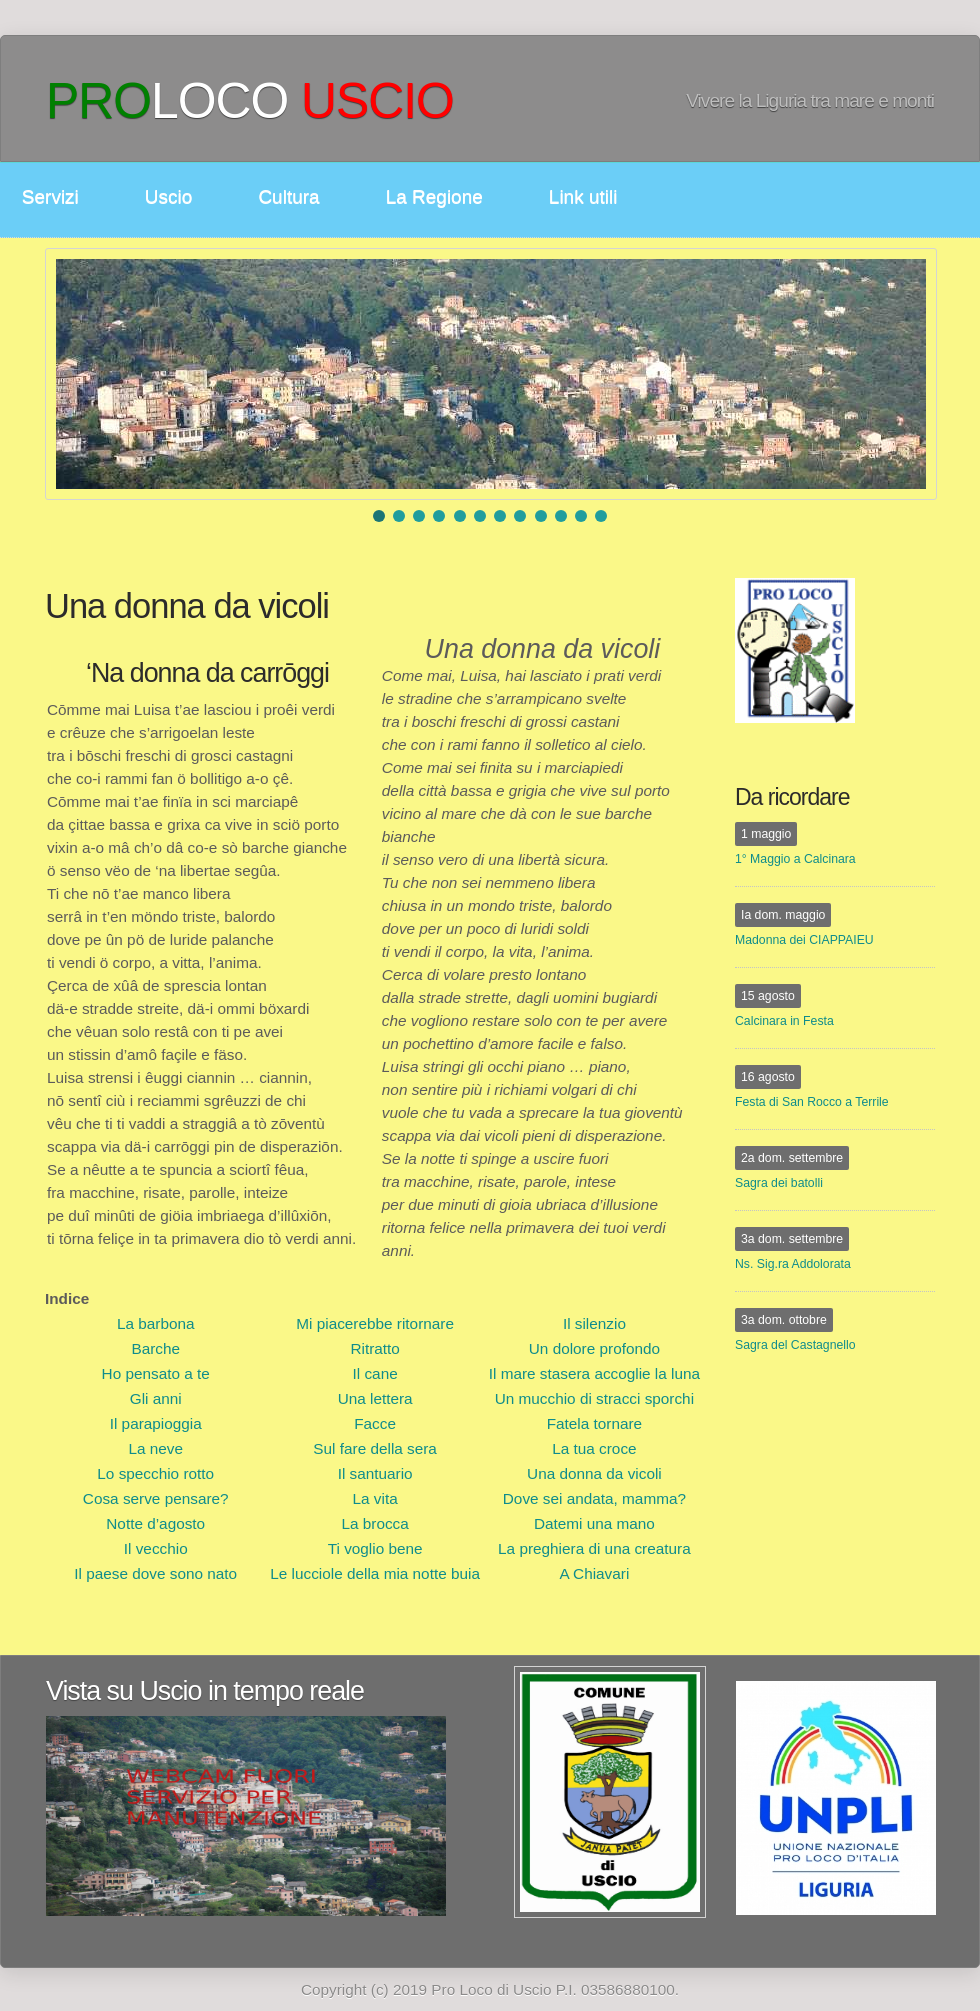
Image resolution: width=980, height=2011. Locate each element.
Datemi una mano (594, 1523)
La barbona (156, 1323)
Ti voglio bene (375, 1548)
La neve (155, 1448)
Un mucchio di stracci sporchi (594, 1398)
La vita (375, 1498)
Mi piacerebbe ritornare (375, 1323)
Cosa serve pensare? (156, 1498)
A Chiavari (594, 1573)
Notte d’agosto (155, 1523)
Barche (155, 1348)
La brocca (374, 1523)
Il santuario (375, 1473)
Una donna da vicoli (594, 1473)
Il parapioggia (156, 1423)
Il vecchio (156, 1548)
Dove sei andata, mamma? (594, 1498)
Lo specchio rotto (155, 1473)
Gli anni (156, 1398)
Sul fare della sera (375, 1448)
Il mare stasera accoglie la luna (594, 1373)
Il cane (375, 1373)
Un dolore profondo (594, 1348)
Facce (375, 1423)
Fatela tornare (594, 1423)
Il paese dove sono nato (155, 1573)
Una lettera (375, 1398)
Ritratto (374, 1348)
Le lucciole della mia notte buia (375, 1573)
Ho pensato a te (156, 1373)
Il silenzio (594, 1323)
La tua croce (594, 1448)
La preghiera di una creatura (594, 1548)
